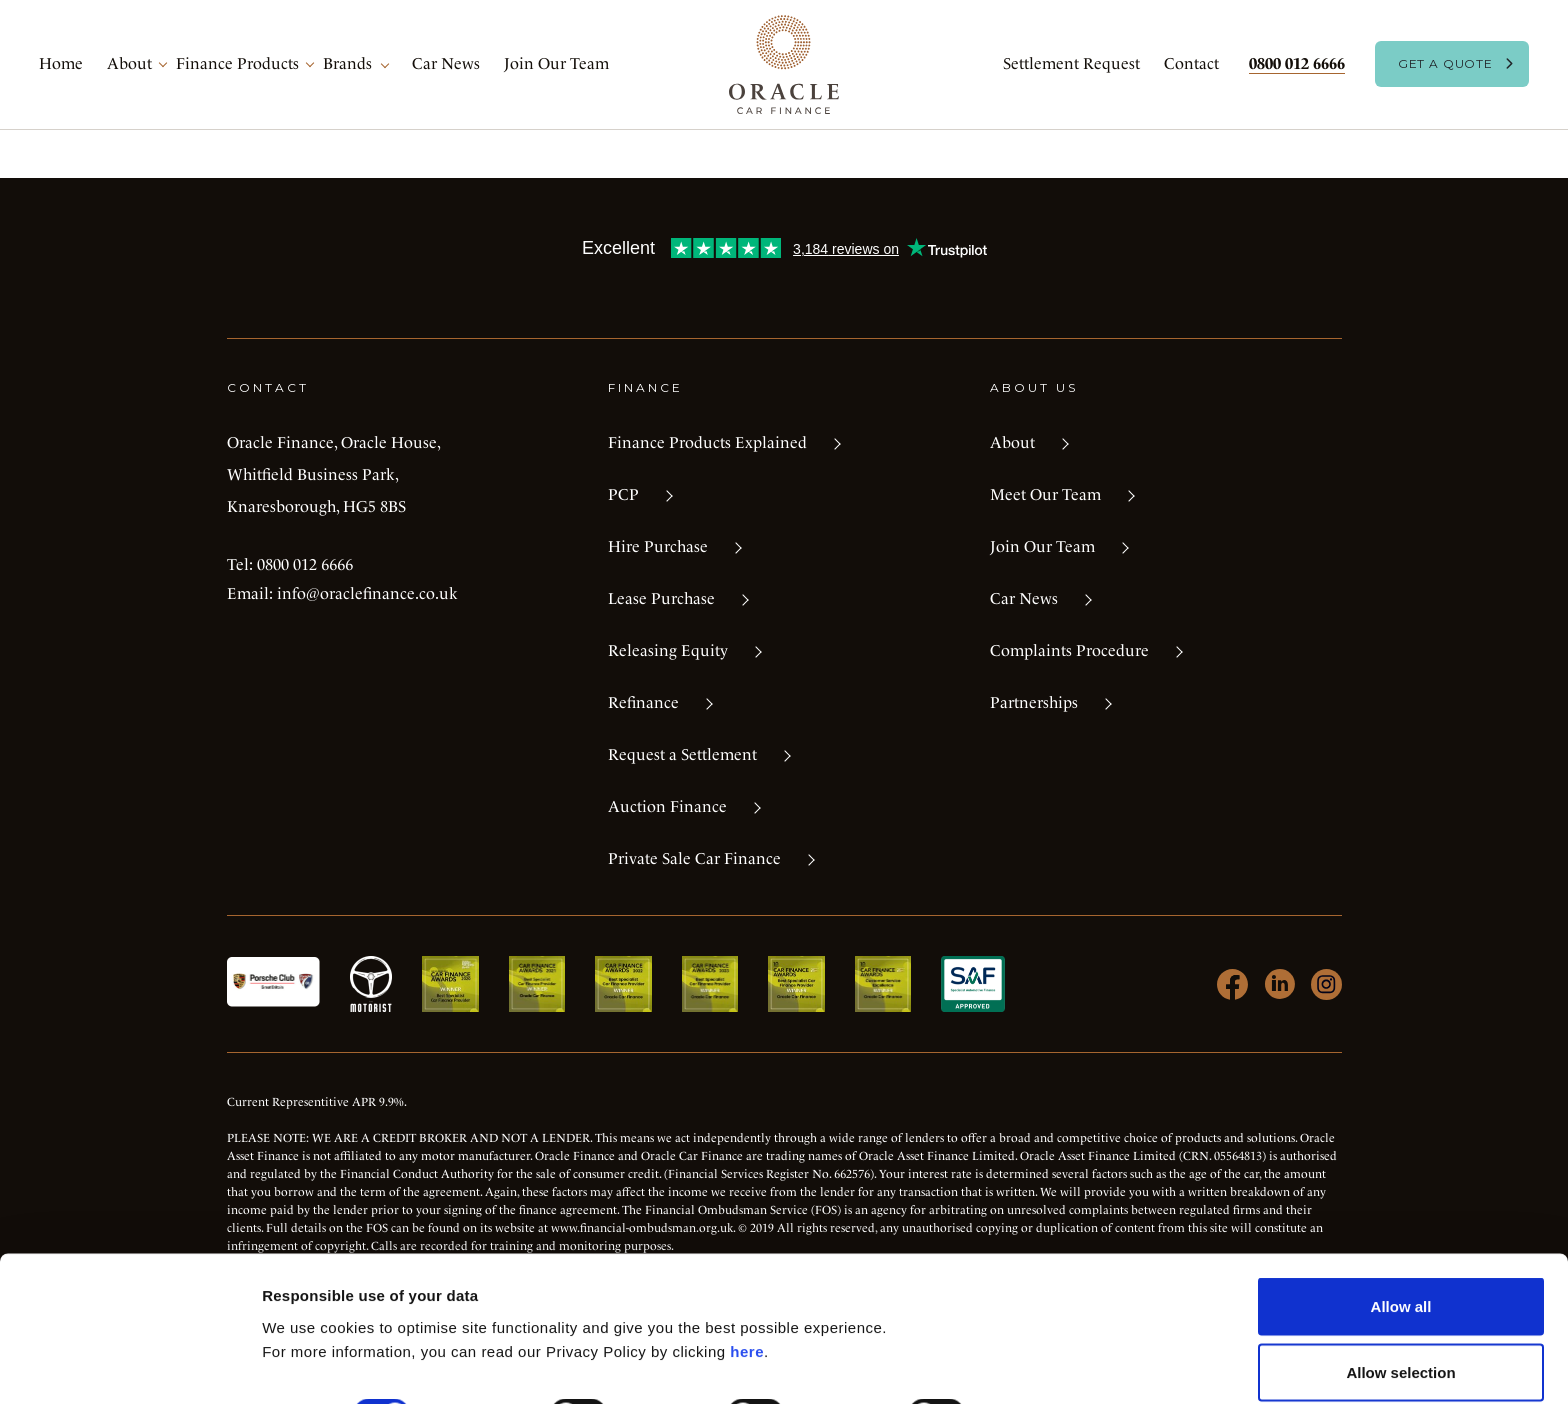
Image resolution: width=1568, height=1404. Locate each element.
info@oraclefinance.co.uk (367, 593)
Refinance (643, 702)
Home (61, 63)
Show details (1049, 1328)
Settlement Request (1071, 63)
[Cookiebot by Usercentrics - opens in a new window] (129, 1365)
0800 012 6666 (1297, 63)
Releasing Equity (668, 650)
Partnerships (1034, 702)
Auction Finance (667, 806)
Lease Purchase (661, 598)
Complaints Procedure (1069, 650)
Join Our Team (556, 63)
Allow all (1401, 1219)
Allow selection (1400, 1285)
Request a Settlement (682, 754)
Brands (347, 63)
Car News (446, 63)
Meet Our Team (1045, 494)
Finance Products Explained (707, 442)
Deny (1401, 1350)
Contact (1191, 63)
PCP (623, 494)
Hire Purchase (658, 546)
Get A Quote (1445, 63)
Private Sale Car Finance (694, 858)
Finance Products (237, 63)
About (129, 63)
